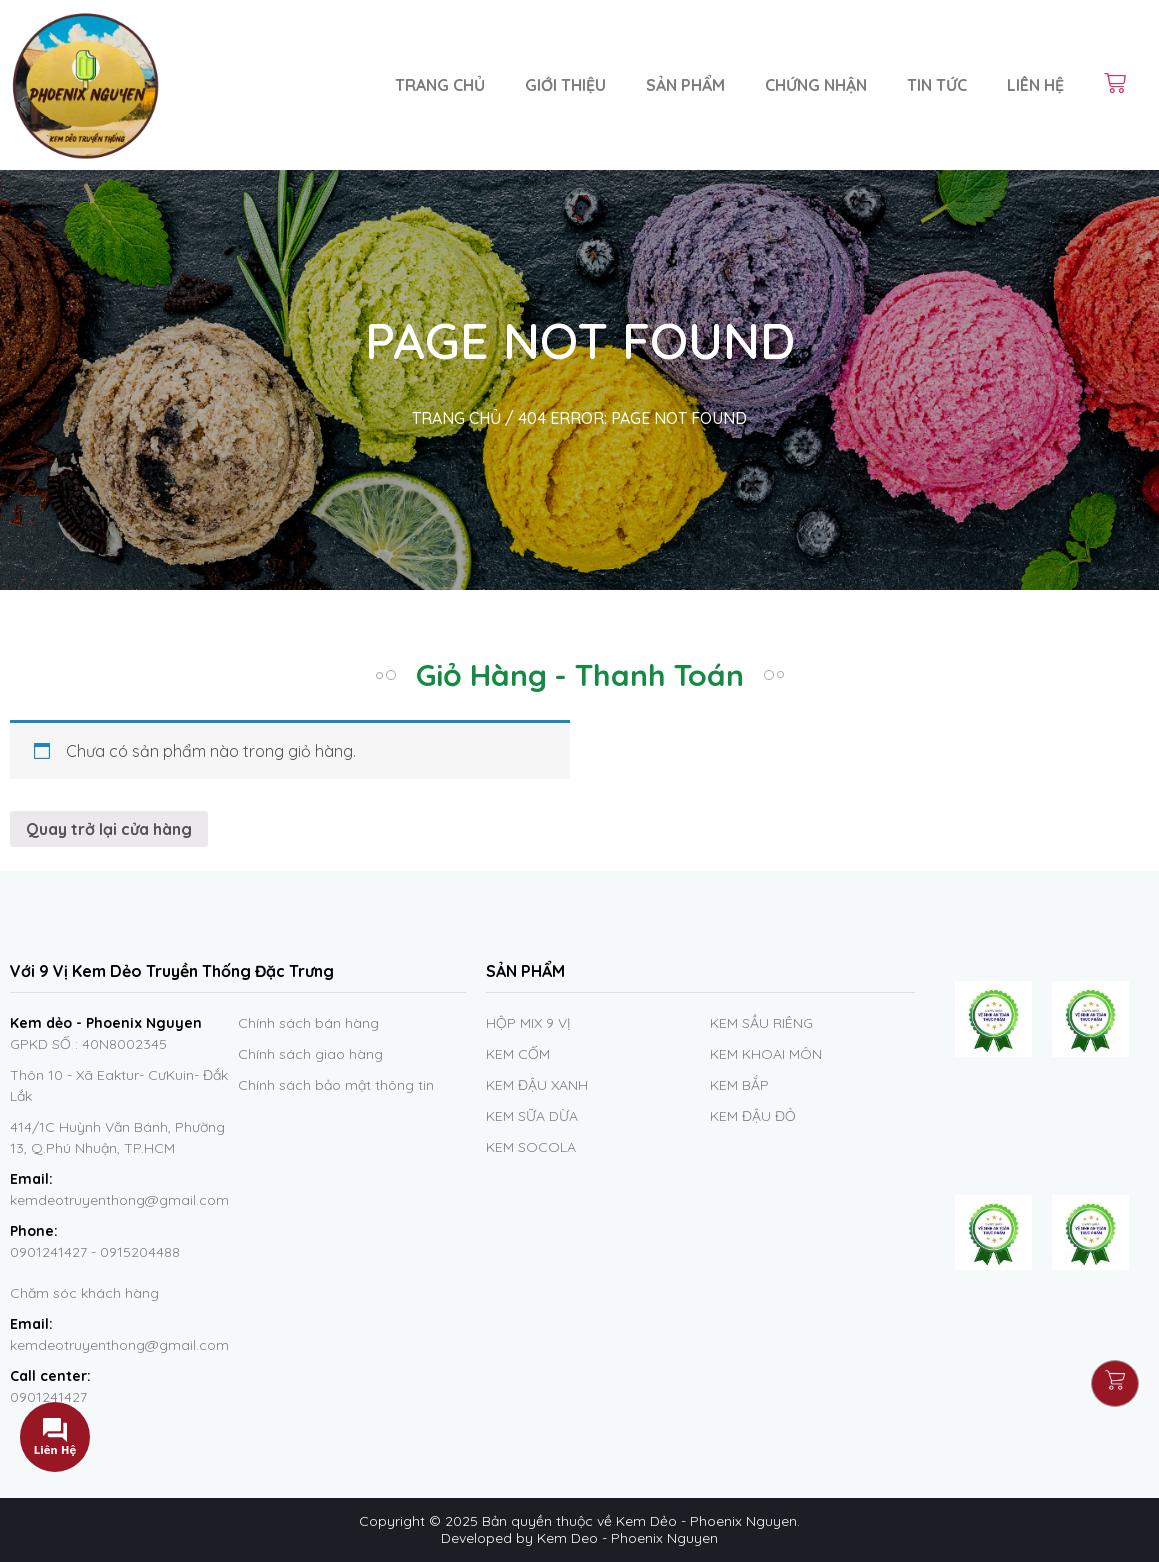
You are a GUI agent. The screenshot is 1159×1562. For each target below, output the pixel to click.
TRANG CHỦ (456, 418)
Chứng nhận (816, 85)
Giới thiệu (565, 85)
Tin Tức (937, 85)
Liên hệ (1035, 85)
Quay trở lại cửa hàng (109, 829)
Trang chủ (440, 85)
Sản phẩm (685, 85)
